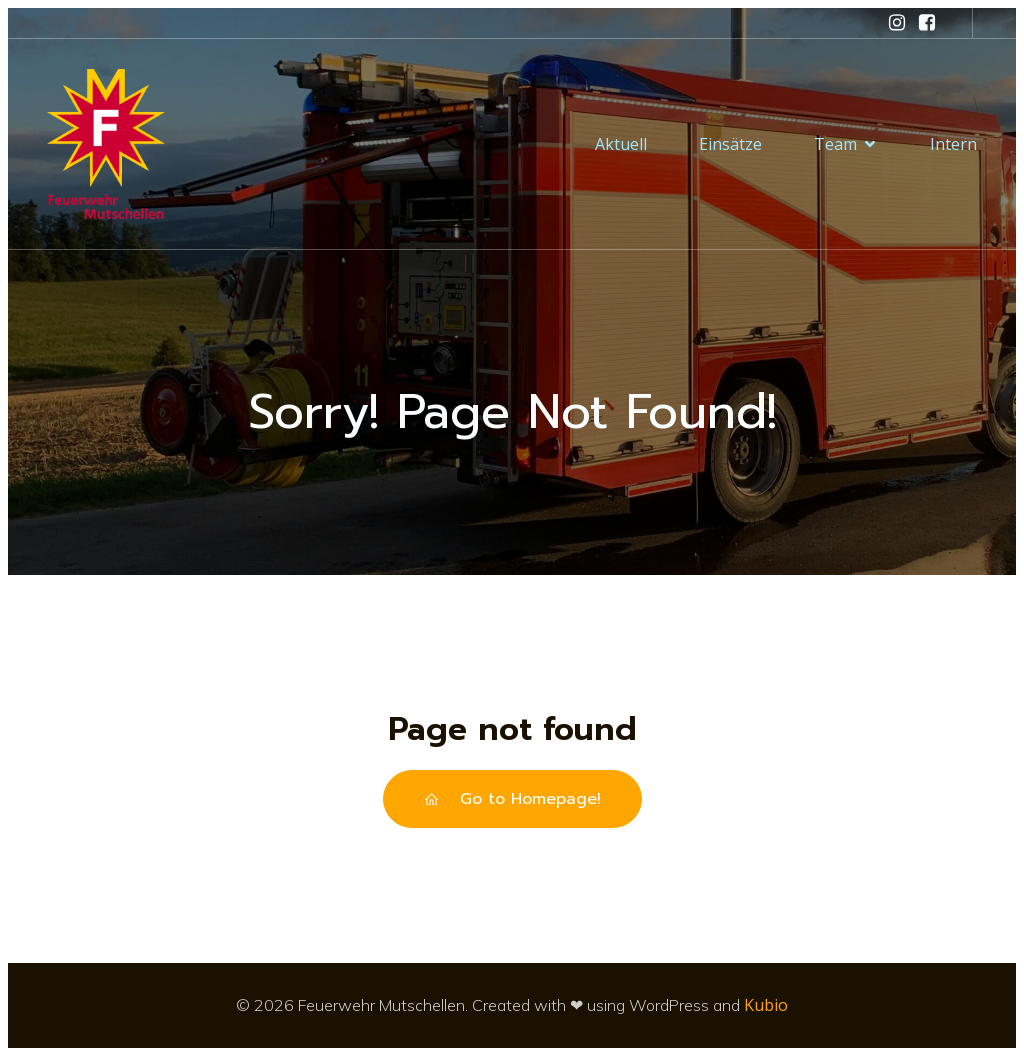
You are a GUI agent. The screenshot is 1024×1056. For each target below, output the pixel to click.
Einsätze (730, 144)
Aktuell (621, 144)
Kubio (766, 1005)
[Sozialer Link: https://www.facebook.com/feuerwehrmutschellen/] (927, 23)
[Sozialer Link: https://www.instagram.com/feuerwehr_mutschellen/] (897, 23)
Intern (953, 144)
